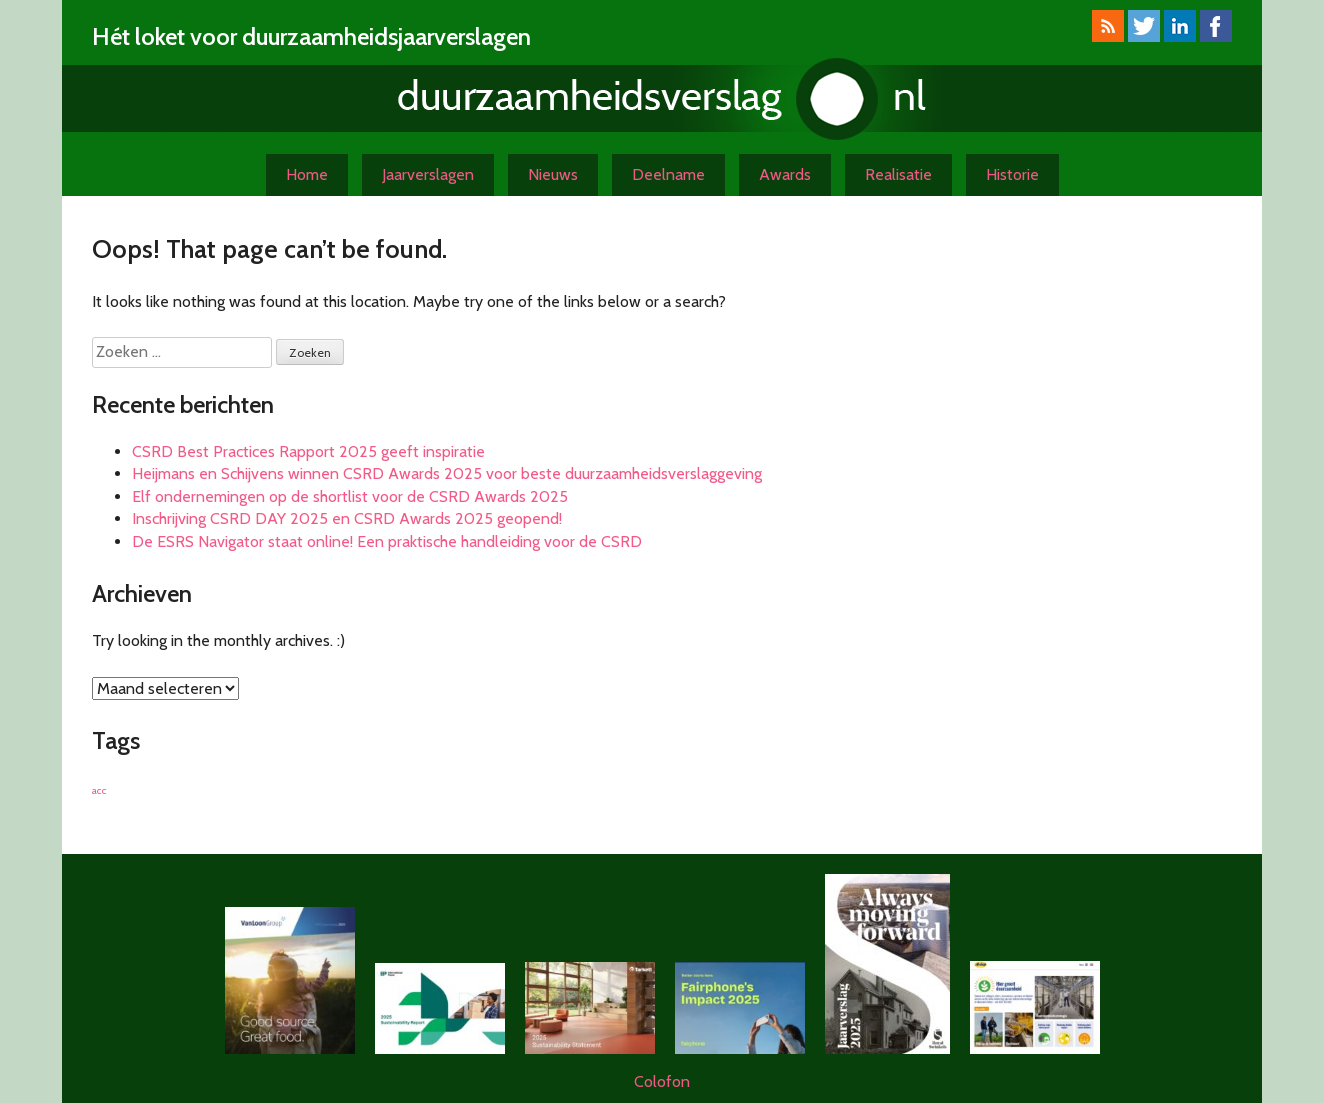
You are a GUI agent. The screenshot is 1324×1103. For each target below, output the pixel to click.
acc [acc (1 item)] (99, 790)
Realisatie (898, 174)
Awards (785, 174)
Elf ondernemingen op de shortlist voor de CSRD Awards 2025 (350, 496)
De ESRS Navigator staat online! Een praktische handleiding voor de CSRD (387, 541)
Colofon (662, 1081)
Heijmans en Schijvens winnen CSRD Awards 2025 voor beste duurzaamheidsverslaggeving (447, 473)
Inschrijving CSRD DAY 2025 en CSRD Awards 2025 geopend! (347, 518)
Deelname (668, 174)
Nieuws (553, 174)
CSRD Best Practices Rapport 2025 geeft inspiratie (308, 451)
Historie (1012, 174)
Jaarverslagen (428, 174)
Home (307, 174)
